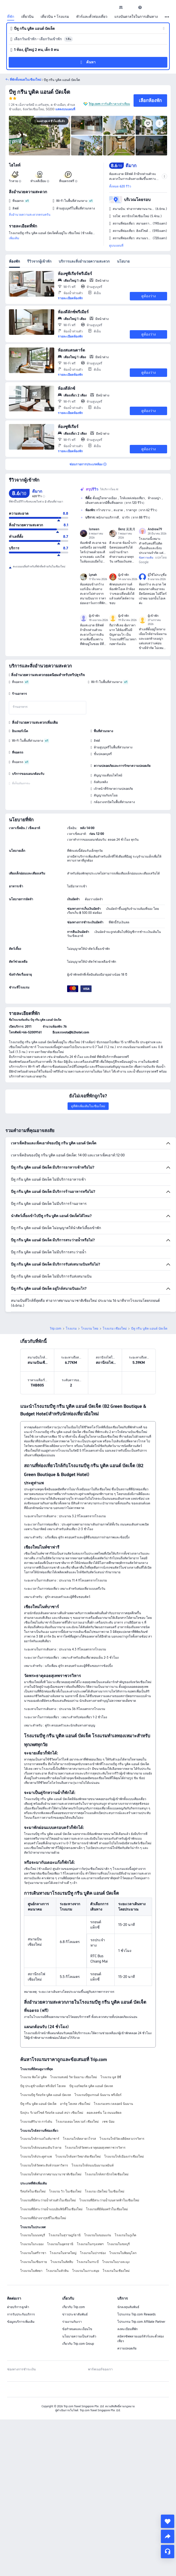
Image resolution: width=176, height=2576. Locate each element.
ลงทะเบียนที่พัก (127, 2329)
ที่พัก (10, 17)
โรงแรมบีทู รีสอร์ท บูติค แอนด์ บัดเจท (45, 2095)
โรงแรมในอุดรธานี (60, 2244)
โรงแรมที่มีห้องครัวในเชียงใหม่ (107, 2209)
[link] (121, 7)
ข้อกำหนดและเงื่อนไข (77, 2329)
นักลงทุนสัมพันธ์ (128, 2307)
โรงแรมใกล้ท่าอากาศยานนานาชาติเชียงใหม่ (50, 2174)
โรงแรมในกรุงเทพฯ (90, 2244)
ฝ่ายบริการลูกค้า (18, 2307)
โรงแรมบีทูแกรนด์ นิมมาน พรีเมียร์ (98, 2095)
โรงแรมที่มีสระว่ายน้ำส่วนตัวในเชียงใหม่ (48, 2200)
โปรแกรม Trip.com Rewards (136, 2314)
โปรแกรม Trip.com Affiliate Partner (141, 2321)
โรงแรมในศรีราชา (33, 2253)
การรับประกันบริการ (21, 2314)
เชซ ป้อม (108, 2121)
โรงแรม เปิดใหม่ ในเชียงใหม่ (104, 2191)
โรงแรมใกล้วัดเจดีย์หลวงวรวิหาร (122, 2138)
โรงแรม (71, 1328)
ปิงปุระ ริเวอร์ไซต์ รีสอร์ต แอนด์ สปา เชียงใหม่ (51, 2112)
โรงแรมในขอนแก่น (97, 2235)
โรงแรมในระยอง (32, 2244)
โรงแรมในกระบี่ (88, 2262)
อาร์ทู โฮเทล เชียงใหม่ (75, 2104)
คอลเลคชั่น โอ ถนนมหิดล (104, 2112)
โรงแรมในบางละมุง (116, 2262)
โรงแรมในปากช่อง (93, 2253)
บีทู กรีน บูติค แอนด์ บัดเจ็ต (39, 92)
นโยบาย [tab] (123, 261)
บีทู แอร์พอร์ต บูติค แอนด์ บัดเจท (91, 2086)
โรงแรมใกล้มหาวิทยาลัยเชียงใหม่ (78, 2156)
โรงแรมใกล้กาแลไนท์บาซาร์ (39, 2138)
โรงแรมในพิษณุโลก (122, 2253)
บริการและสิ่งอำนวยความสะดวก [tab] (84, 261)
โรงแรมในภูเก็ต (125, 2235)
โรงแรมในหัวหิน (57, 2271)
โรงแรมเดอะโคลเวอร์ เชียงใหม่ (77, 2121)
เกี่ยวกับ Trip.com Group (78, 2343)
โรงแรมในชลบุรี (118, 2244)
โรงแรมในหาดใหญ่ (63, 2253)
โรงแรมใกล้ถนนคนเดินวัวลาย (40, 2147)
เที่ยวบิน (27, 17)
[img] (39, 135)
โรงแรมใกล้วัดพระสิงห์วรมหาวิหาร (44, 2165)
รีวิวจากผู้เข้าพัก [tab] (39, 261)
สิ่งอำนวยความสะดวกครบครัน (29, 214)
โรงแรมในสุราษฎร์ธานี (65, 2235)
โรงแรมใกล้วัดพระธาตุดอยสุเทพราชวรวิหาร (95, 2147)
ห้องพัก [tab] (14, 261)
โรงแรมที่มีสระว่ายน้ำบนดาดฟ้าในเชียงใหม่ (109, 2200)
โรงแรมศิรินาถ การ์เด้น (36, 2121)
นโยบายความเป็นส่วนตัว (79, 2336)
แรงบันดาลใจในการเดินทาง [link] (136, 17)
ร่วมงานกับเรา (72, 2321)
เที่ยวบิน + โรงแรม (55, 17)
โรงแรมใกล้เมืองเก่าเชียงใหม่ (124, 2156)
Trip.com (55, 1328)
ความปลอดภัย (126, 2348)
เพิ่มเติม (14, 238)
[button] (130, 7)
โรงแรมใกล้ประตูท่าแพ (36, 2156)
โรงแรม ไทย (89, 1328)
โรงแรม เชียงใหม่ (115, 1328)
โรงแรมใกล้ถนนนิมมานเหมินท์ (93, 2165)
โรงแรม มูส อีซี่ (110, 2077)
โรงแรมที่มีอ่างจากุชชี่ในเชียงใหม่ (43, 2218)
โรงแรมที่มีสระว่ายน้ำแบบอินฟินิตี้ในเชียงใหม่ (51, 2209)
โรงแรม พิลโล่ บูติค (33, 2077)
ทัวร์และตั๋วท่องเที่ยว (91, 17)
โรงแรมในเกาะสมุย (85, 2271)
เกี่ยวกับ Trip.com (73, 2307)
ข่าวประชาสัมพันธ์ (75, 2314)
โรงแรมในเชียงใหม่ (116, 2271)
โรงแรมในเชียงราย (33, 2262)
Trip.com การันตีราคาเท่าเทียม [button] (109, 104)
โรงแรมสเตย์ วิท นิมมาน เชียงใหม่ (73, 2077)
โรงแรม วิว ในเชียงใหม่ (65, 2191)
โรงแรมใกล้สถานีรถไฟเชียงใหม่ (106, 2174)
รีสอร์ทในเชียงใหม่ (33, 2191)
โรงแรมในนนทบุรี (32, 2235)
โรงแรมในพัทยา (31, 2271)
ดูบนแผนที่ (116, 245)
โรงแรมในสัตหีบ (61, 2262)
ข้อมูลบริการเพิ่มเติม (20, 2321)
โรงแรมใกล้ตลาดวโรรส (79, 2138)
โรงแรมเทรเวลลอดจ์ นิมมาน (113, 2104)
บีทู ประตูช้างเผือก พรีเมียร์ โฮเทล (43, 2086)
